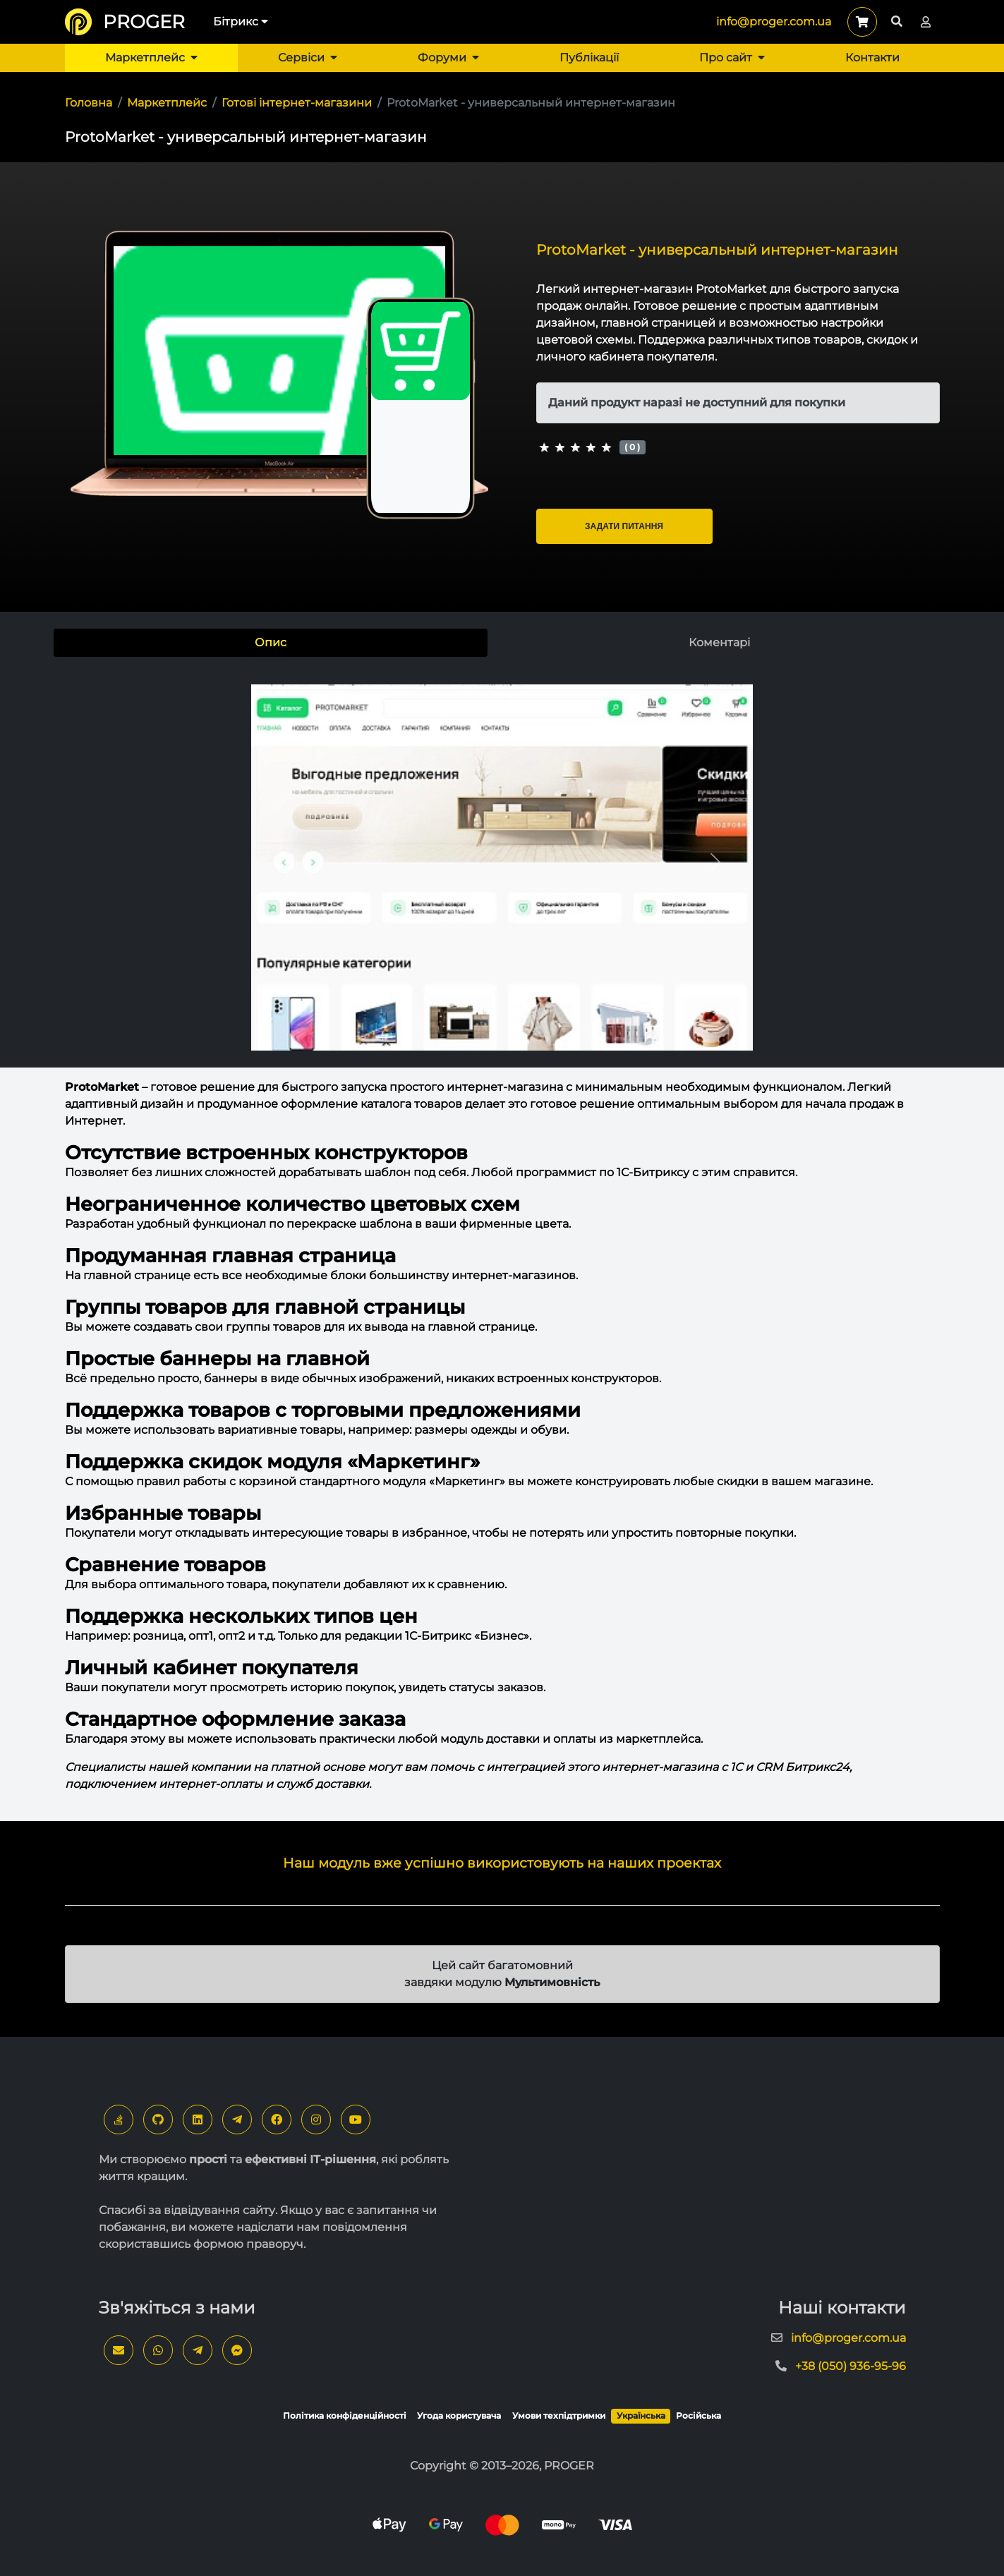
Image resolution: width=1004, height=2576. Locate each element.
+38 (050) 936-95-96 (850, 2366)
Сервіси (307, 57)
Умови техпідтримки (558, 2415)
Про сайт (732, 57)
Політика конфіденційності (344, 2415)
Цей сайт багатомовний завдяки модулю (502, 1974)
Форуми (448, 57)
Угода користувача (459, 2415)
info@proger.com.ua (773, 21)
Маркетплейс (151, 57)
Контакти (872, 57)
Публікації (589, 57)
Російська (698, 2415)
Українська (641, 2415)
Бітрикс (240, 21)
